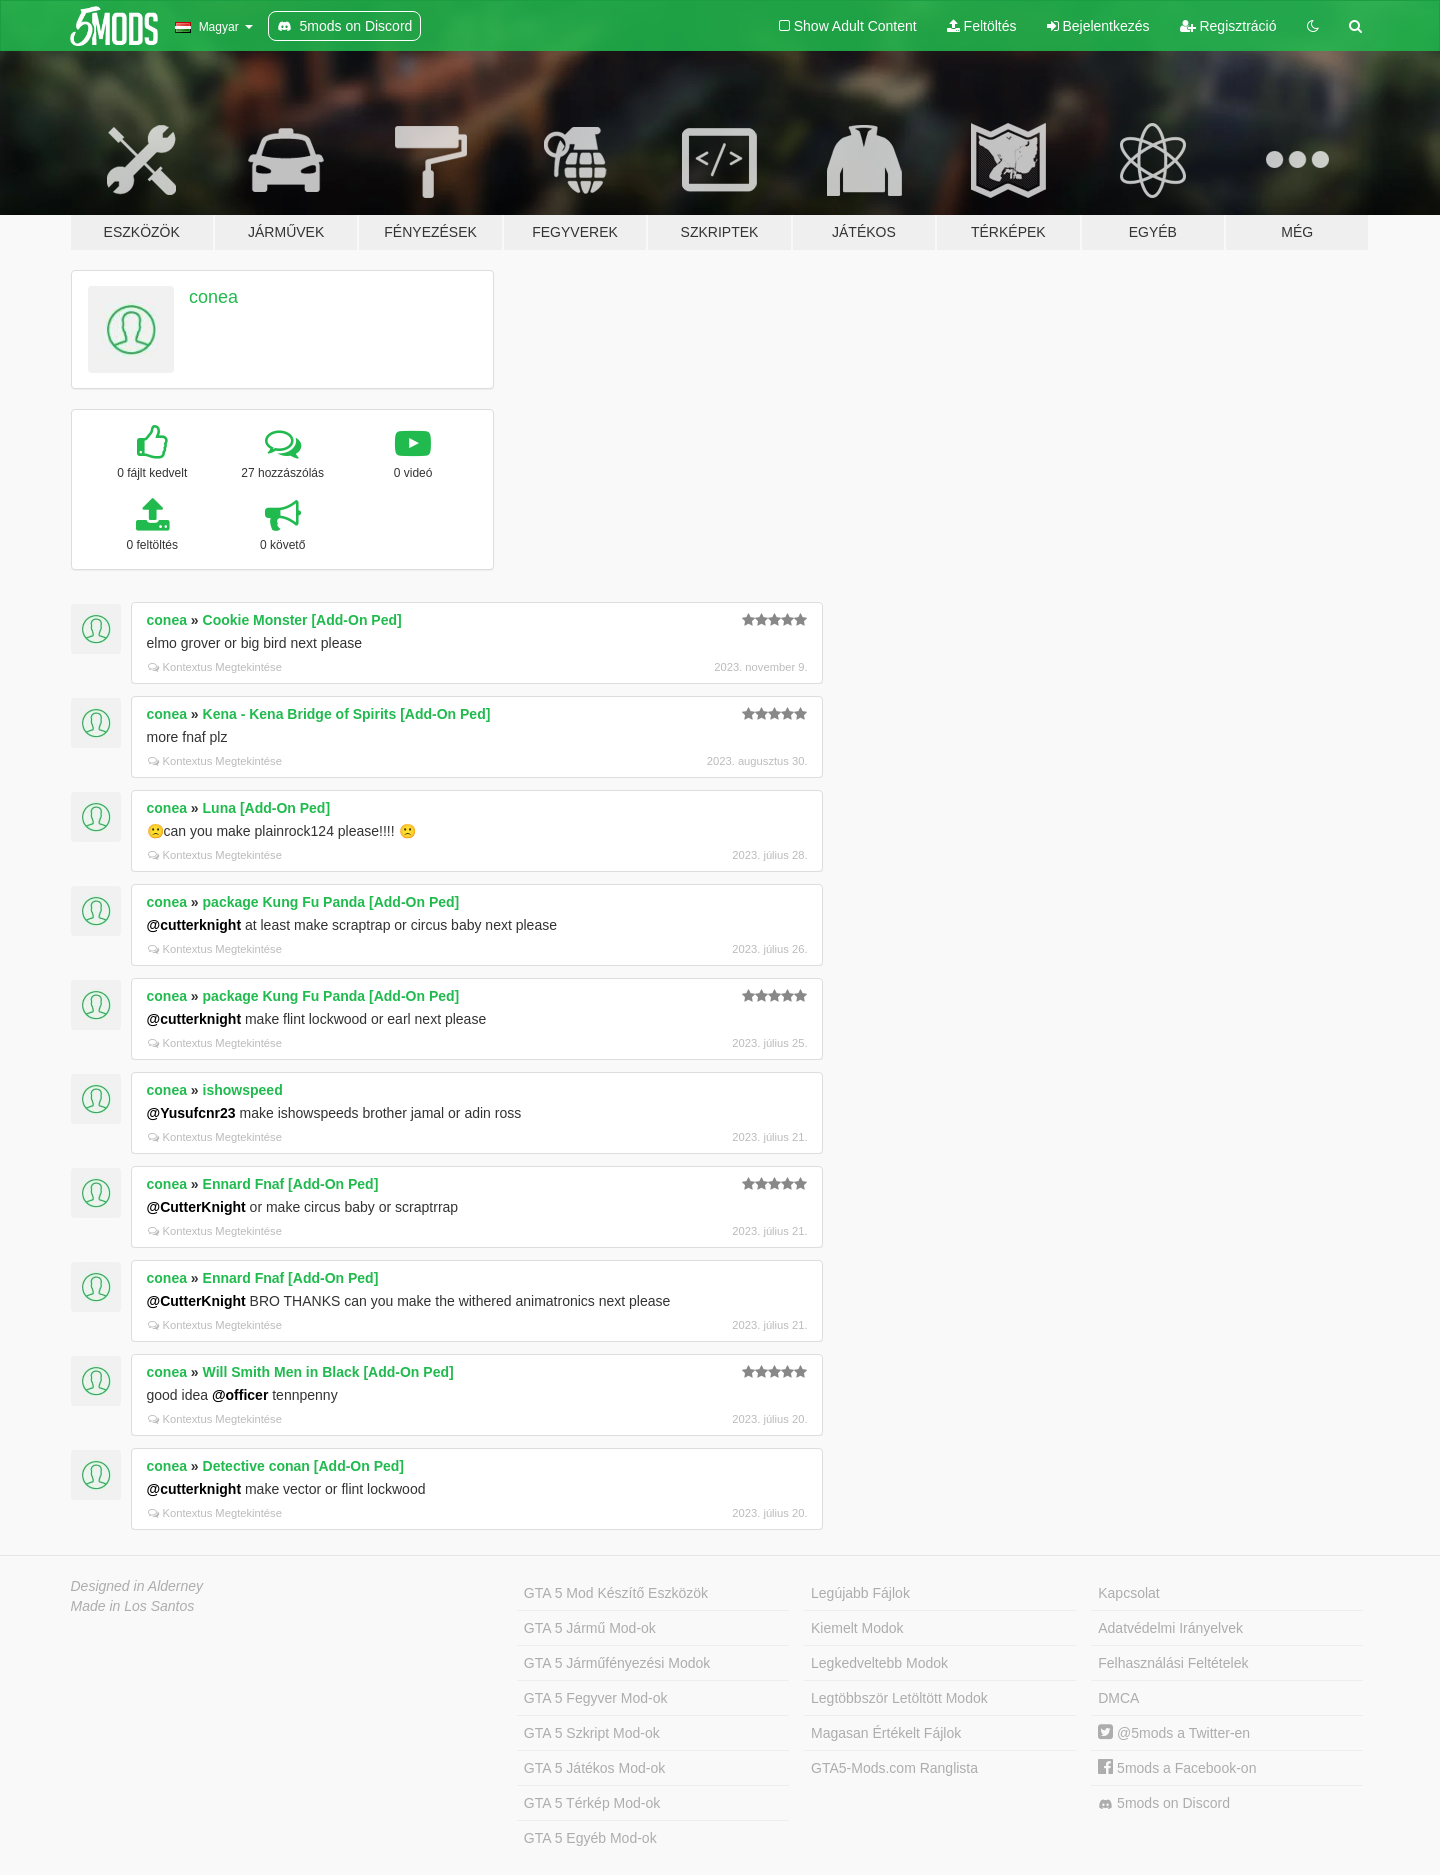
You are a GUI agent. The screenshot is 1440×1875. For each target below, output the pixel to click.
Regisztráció (1228, 26)
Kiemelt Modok (857, 1628)
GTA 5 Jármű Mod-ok (590, 1628)
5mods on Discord (1164, 1803)
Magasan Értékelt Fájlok (886, 1733)
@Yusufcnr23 (191, 1113)
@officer (240, 1395)
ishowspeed (243, 1090)
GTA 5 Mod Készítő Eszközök (616, 1593)
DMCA (1118, 1698)
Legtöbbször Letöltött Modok (899, 1698)
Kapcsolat (1128, 1593)
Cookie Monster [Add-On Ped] (302, 620)
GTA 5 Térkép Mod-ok (592, 1803)
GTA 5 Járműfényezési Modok (617, 1663)
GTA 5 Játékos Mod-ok (594, 1768)
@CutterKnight (196, 1207)
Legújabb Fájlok (860, 1593)
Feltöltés (982, 26)
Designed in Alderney (137, 1586)
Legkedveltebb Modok (879, 1663)
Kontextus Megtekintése (215, 667)
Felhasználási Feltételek (1173, 1663)
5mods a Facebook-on (1177, 1768)
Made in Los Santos (133, 1606)
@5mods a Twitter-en (1174, 1733)
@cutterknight (194, 925)
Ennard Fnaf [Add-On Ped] (291, 1184)
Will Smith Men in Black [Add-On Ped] (328, 1372)
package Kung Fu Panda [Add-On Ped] (331, 902)
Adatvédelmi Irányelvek (1170, 1628)
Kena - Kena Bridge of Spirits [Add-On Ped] (347, 714)
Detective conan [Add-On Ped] (303, 1466)
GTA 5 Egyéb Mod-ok (590, 1838)
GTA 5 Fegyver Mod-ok (596, 1698)
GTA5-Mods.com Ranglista (894, 1768)
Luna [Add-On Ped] (267, 808)
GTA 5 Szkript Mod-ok (592, 1733)
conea (213, 297)
